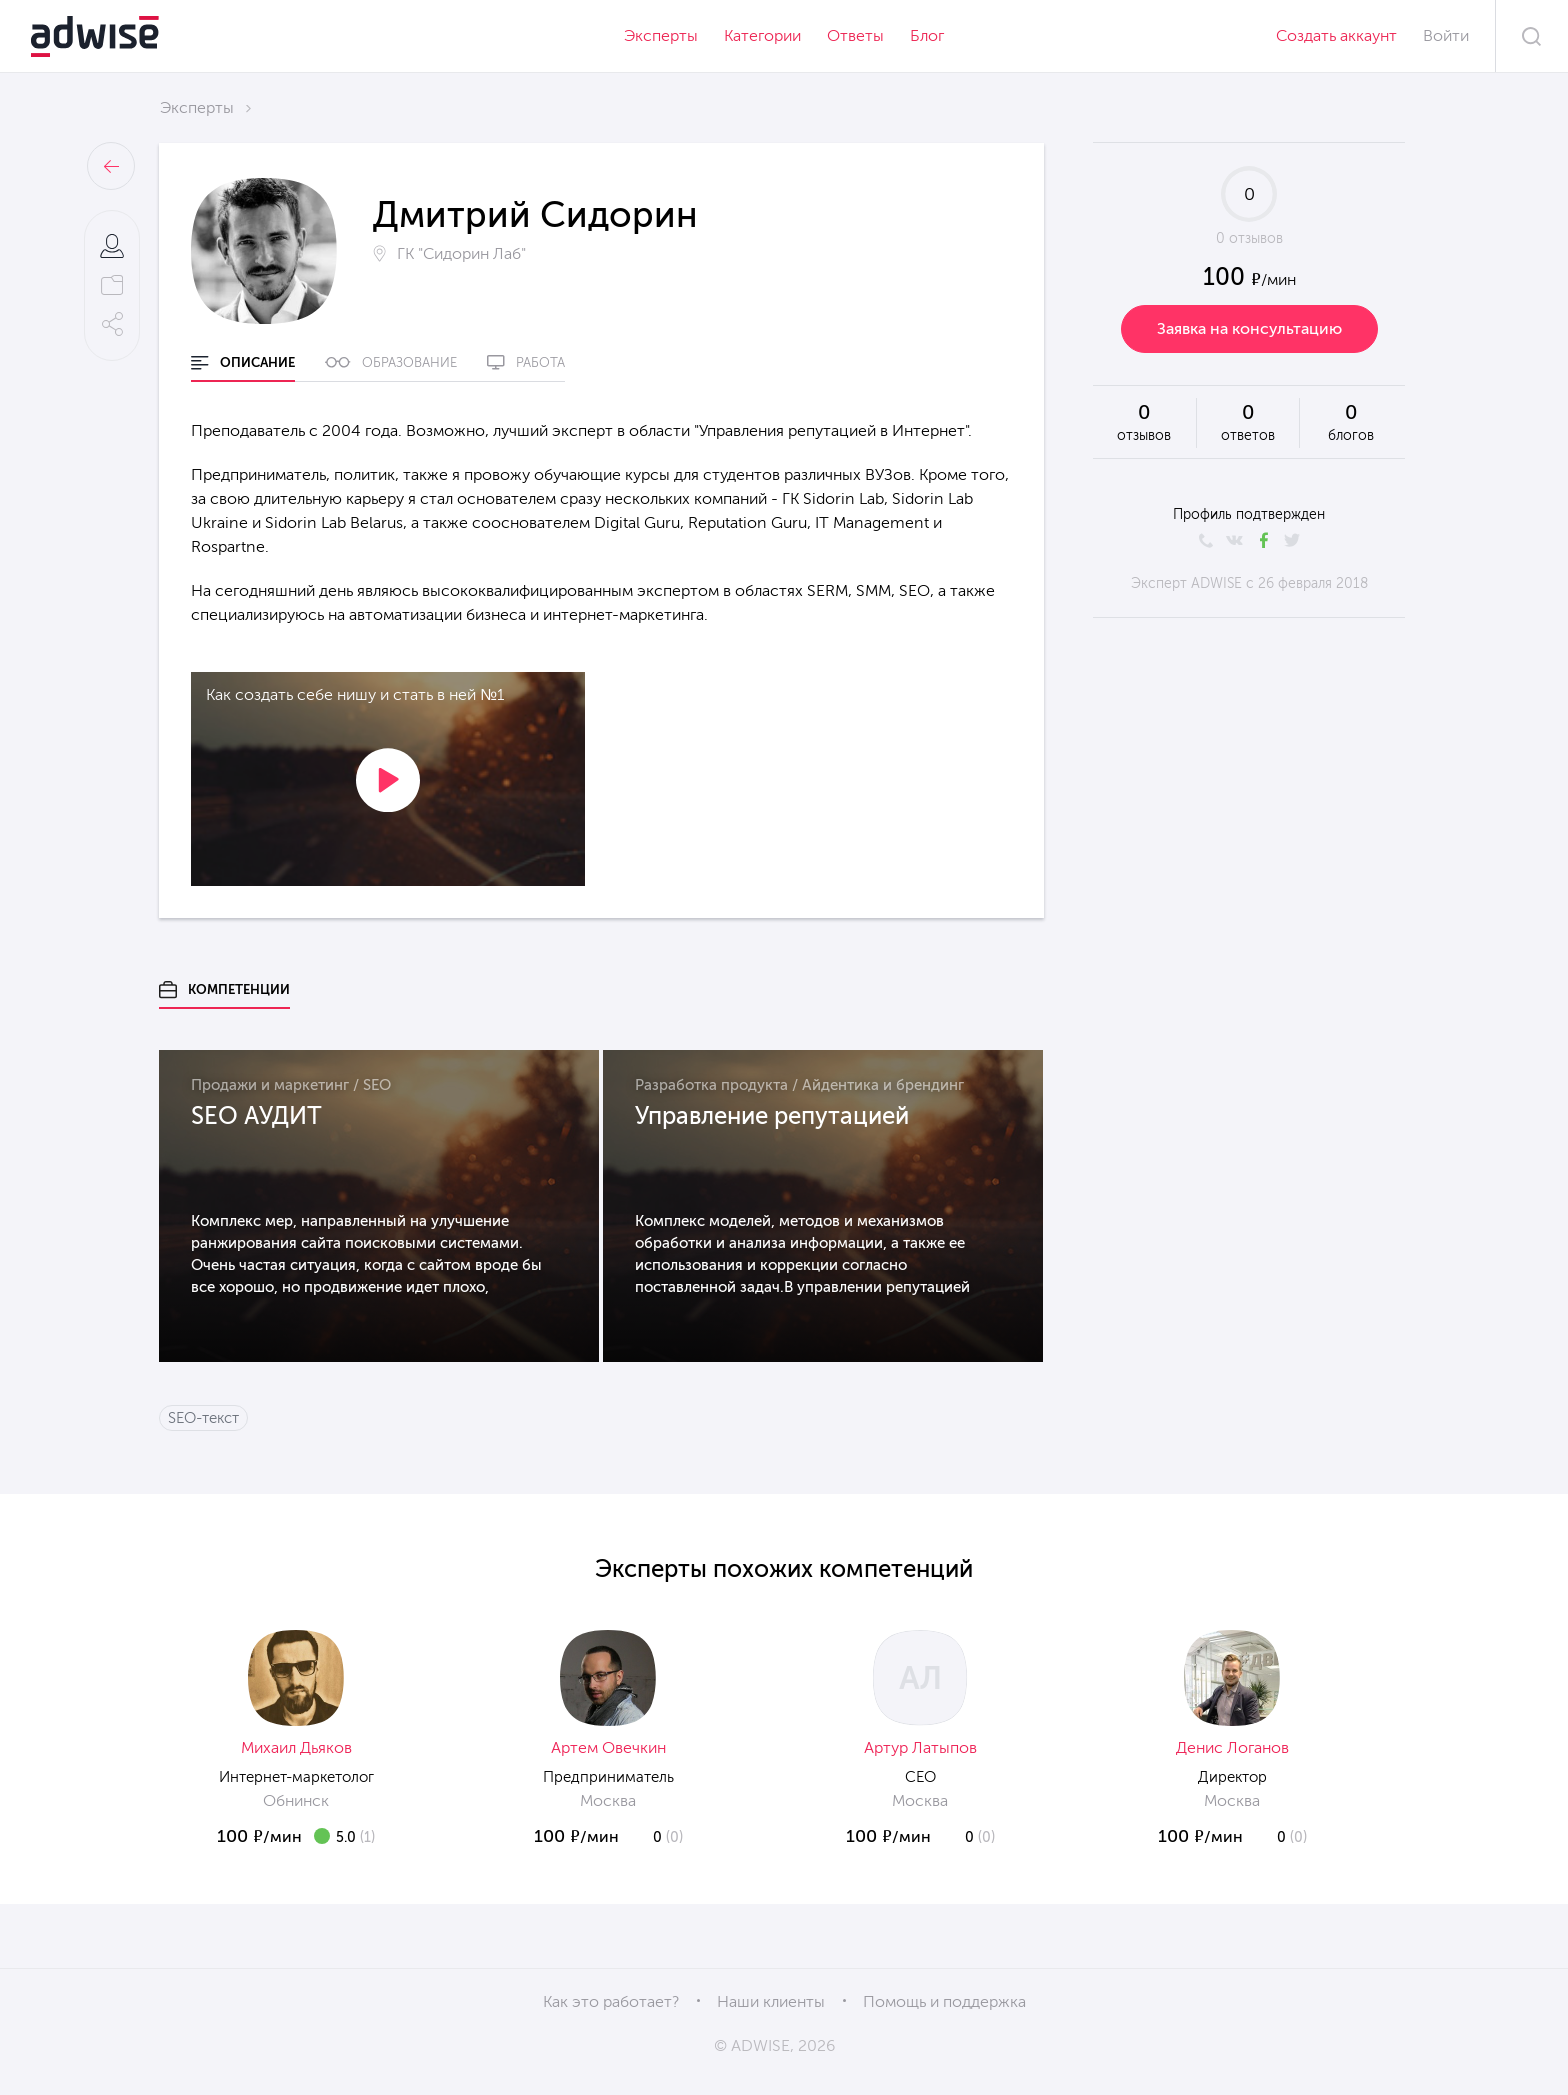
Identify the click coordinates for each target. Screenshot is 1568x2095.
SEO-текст (203, 1418)
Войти (1446, 35)
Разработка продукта (711, 1085)
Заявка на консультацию (1249, 328)
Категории (762, 35)
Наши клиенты (771, 2001)
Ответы (855, 35)
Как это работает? (611, 2001)
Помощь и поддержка (944, 2001)
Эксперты (661, 35)
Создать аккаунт (1336, 35)
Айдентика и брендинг (883, 1085)
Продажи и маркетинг (270, 1085)
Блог (927, 35)
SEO (377, 1085)
